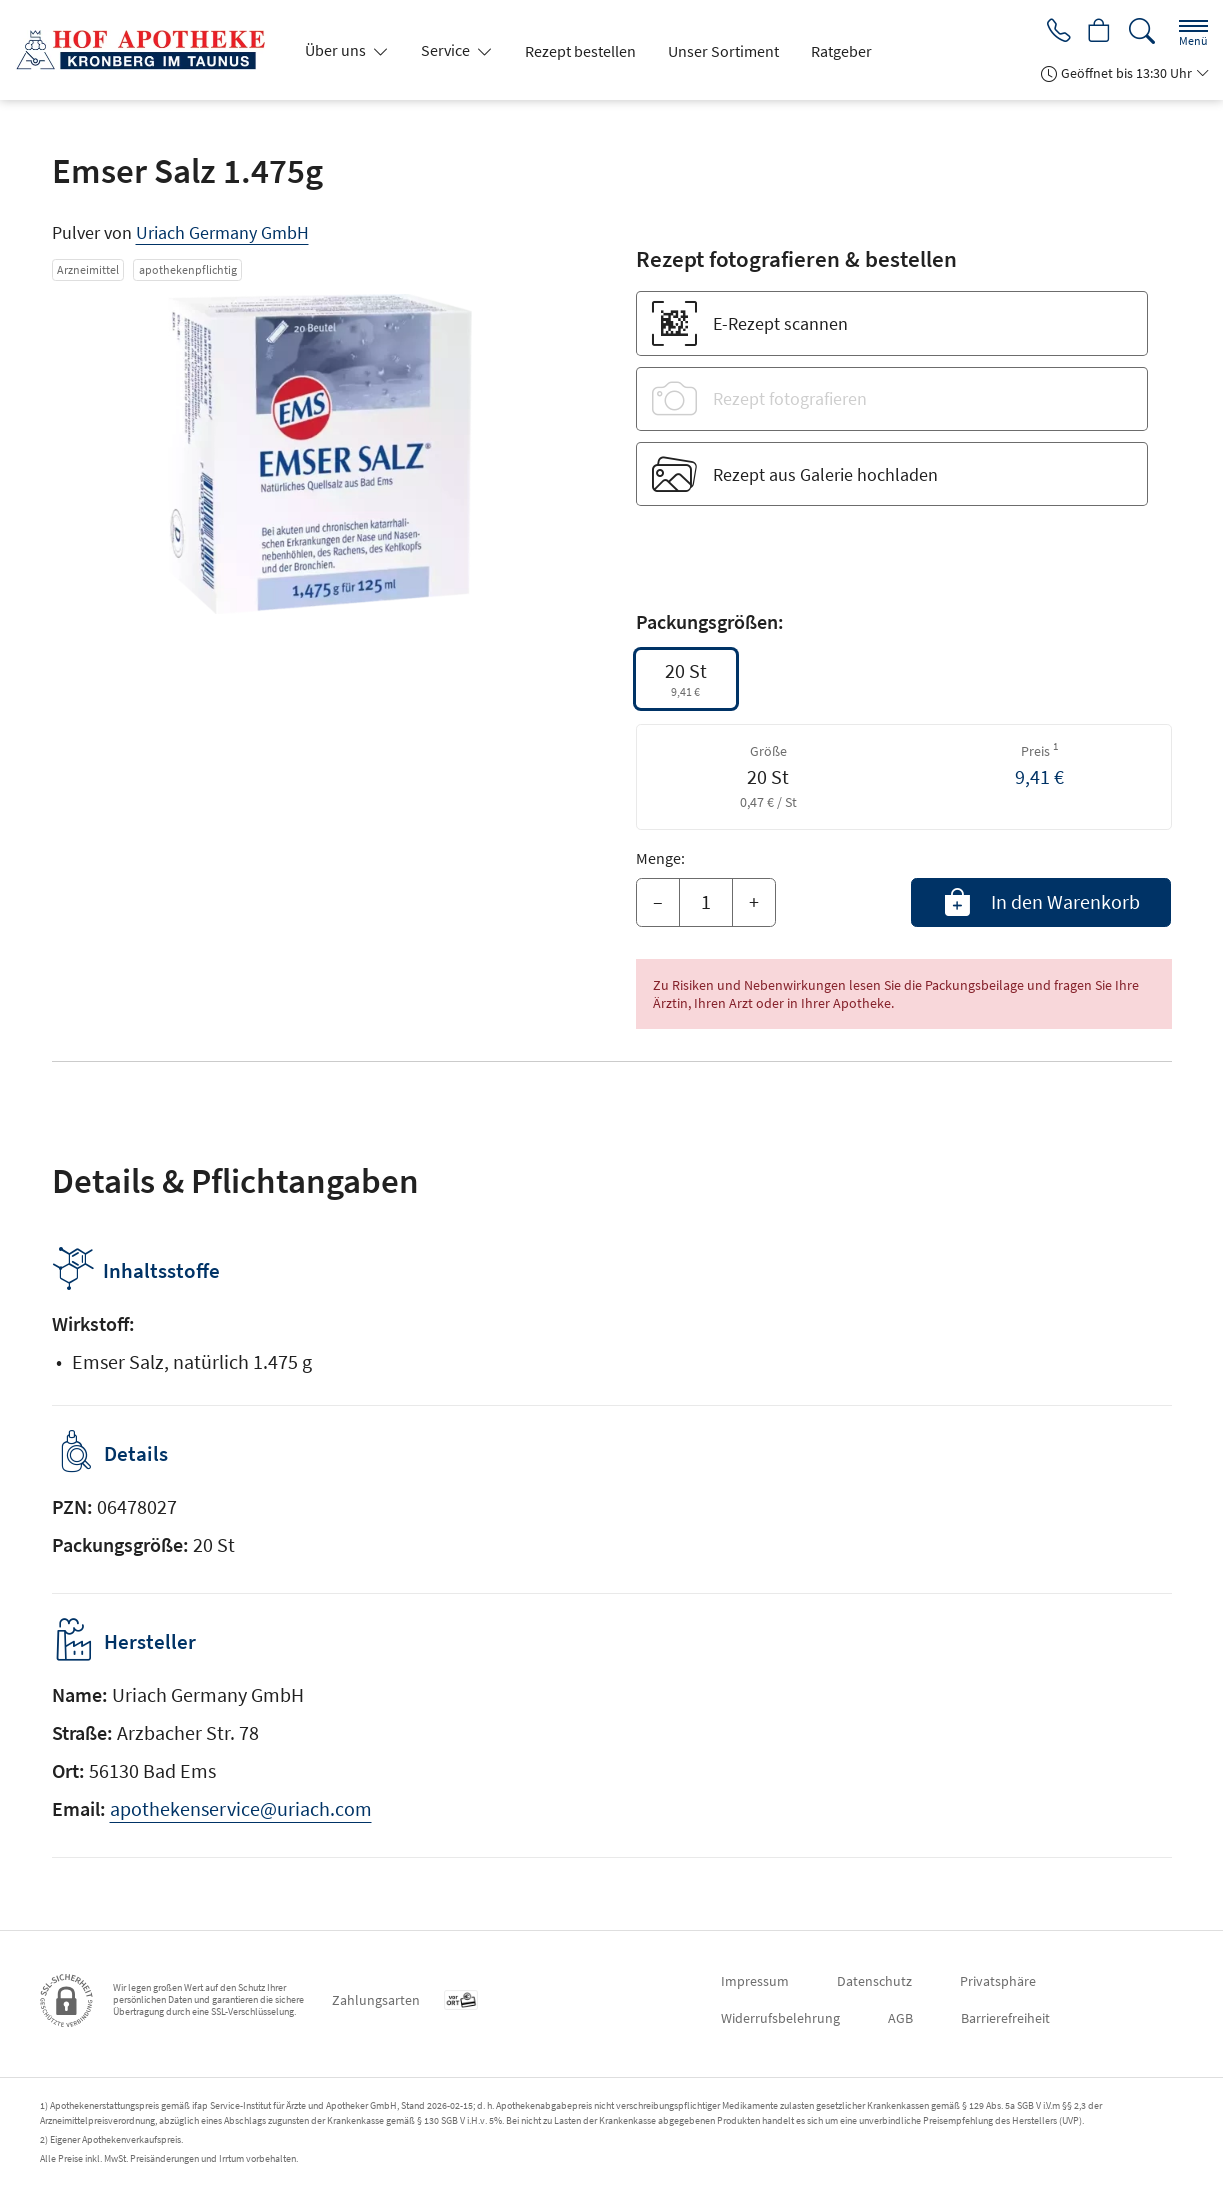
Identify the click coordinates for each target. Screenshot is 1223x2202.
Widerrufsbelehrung (780, 2018)
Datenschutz (874, 1981)
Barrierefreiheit (1005, 2018)
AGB (900, 2018)
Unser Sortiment (723, 51)
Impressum (755, 1981)
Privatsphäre (998, 1981)
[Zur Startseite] (148, 50)
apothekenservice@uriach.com (241, 1808)
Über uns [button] (337, 50)
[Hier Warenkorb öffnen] (1098, 32)
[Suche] (1142, 31)
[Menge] (706, 903)
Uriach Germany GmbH (222, 232)
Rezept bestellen (580, 51)
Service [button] (447, 50)
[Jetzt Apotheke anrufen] (1055, 32)
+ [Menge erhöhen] (754, 901)
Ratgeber (841, 51)
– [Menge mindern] (658, 901)
